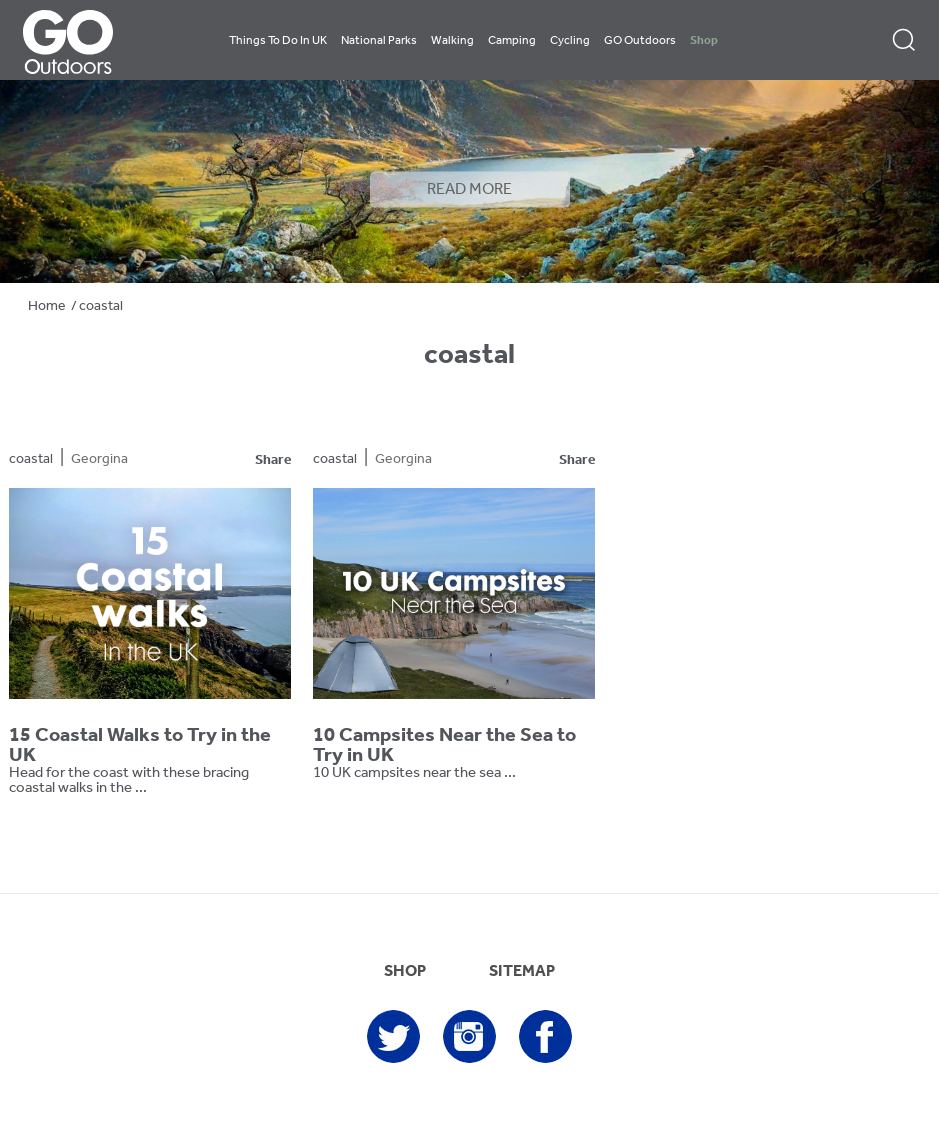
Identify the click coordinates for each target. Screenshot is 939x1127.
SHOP (405, 972)
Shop (704, 41)
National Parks (379, 41)
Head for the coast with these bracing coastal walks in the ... (129, 781)
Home (47, 306)
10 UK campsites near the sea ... (414, 773)
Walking (452, 41)
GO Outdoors (640, 41)
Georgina (99, 459)
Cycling (570, 41)
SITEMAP (522, 972)
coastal (31, 459)
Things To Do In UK (278, 41)
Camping (512, 41)
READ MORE (469, 190)
